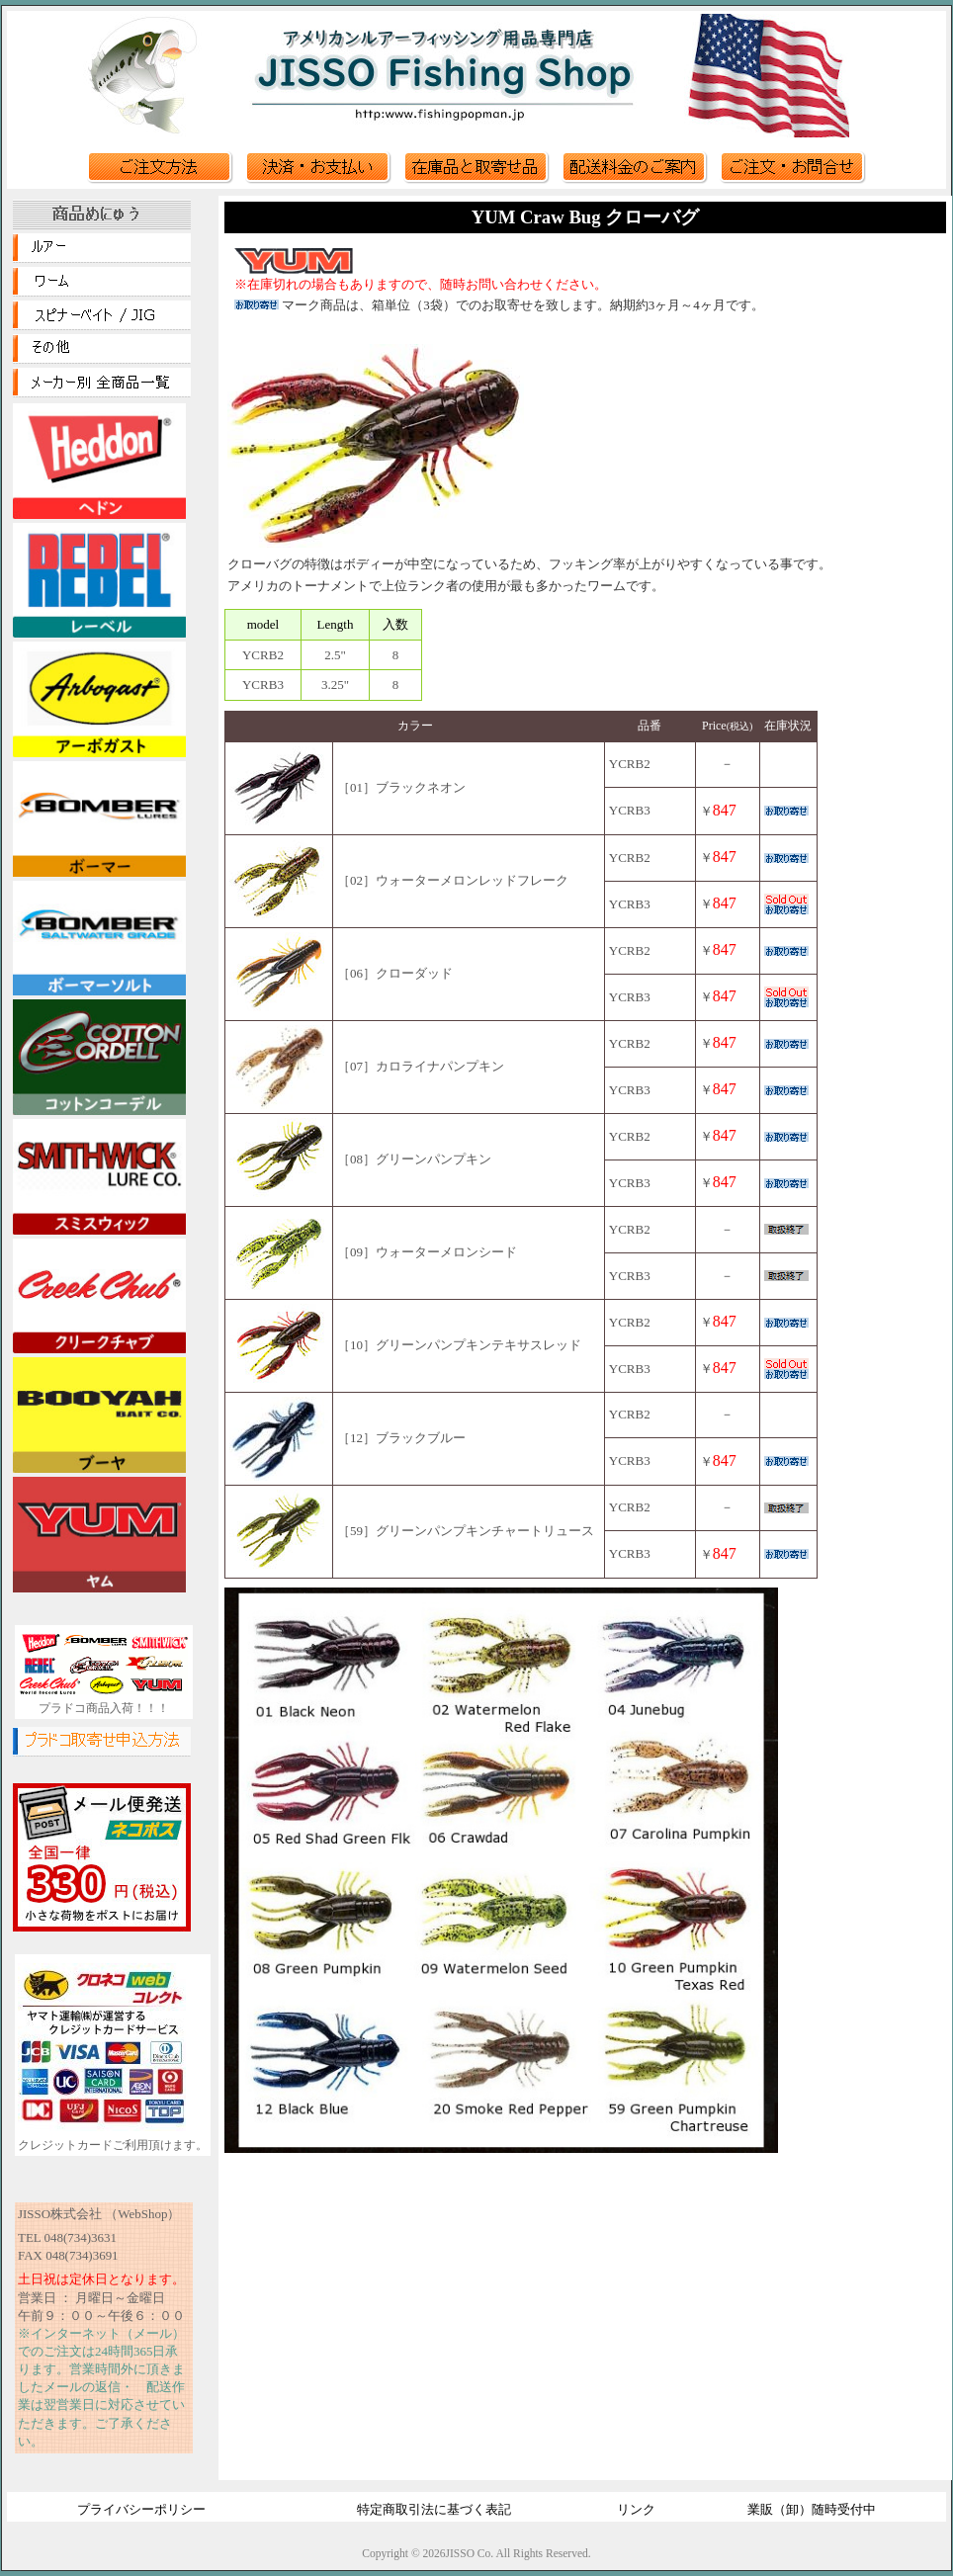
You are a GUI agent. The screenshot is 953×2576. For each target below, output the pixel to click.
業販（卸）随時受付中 (811, 2509)
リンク (636, 2509)
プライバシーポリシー (141, 2509)
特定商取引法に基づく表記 (434, 2509)
